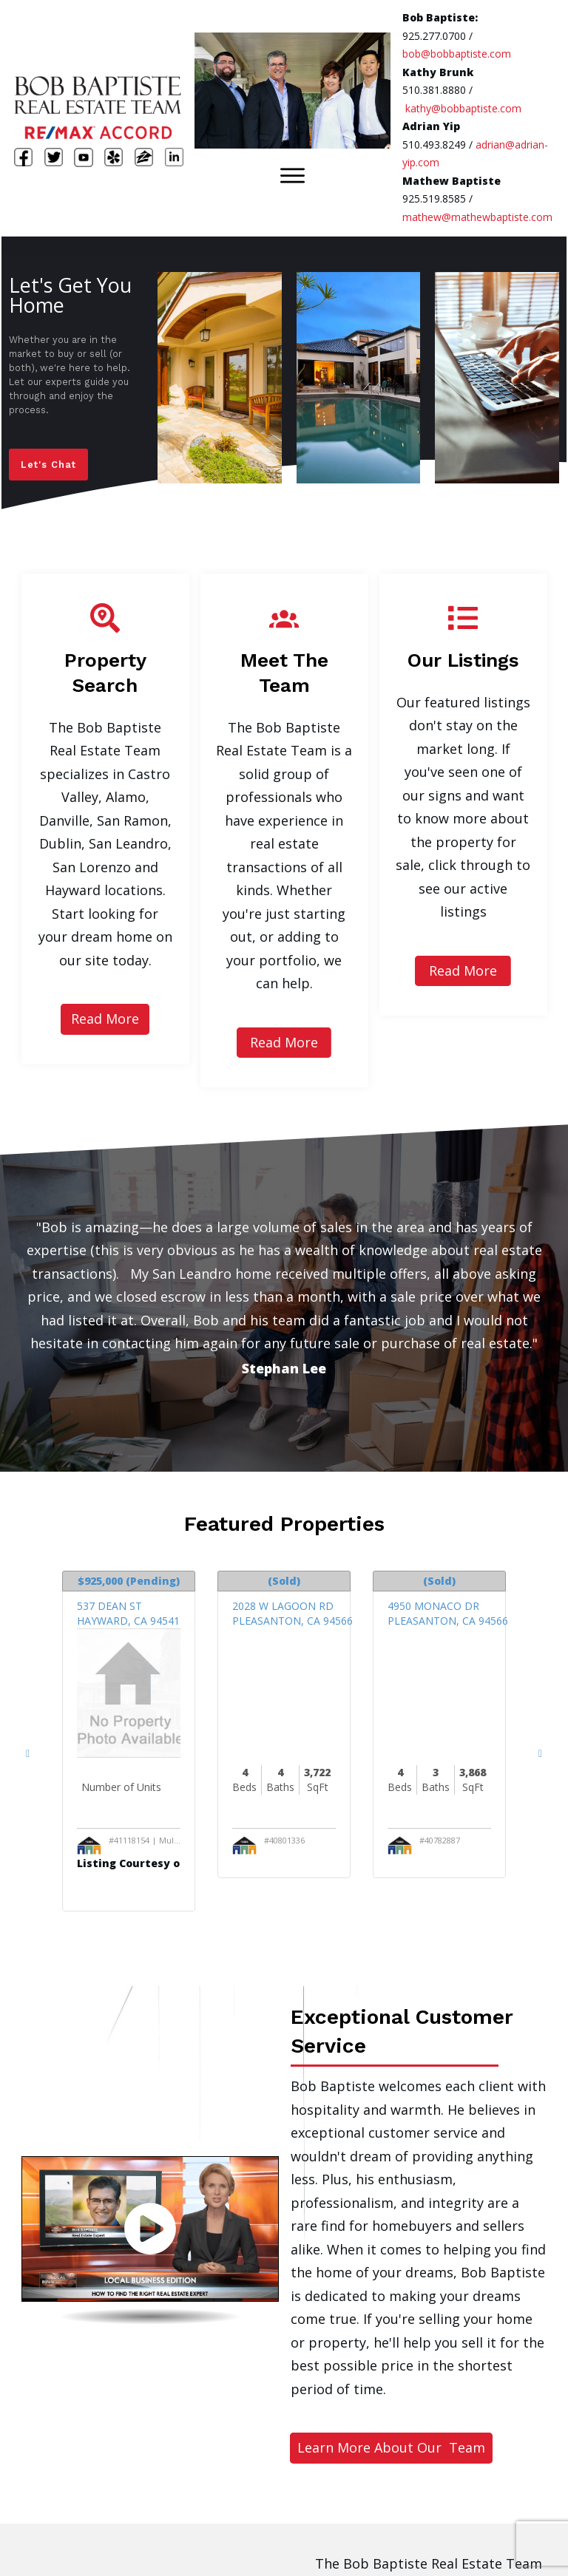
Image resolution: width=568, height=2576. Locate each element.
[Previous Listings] (28, 1752)
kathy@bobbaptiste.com (463, 108)
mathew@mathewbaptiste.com (477, 217)
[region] (284, 378)
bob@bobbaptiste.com (456, 54)
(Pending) (129, 1581)
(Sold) (284, 1581)
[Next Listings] (540, 1752)
